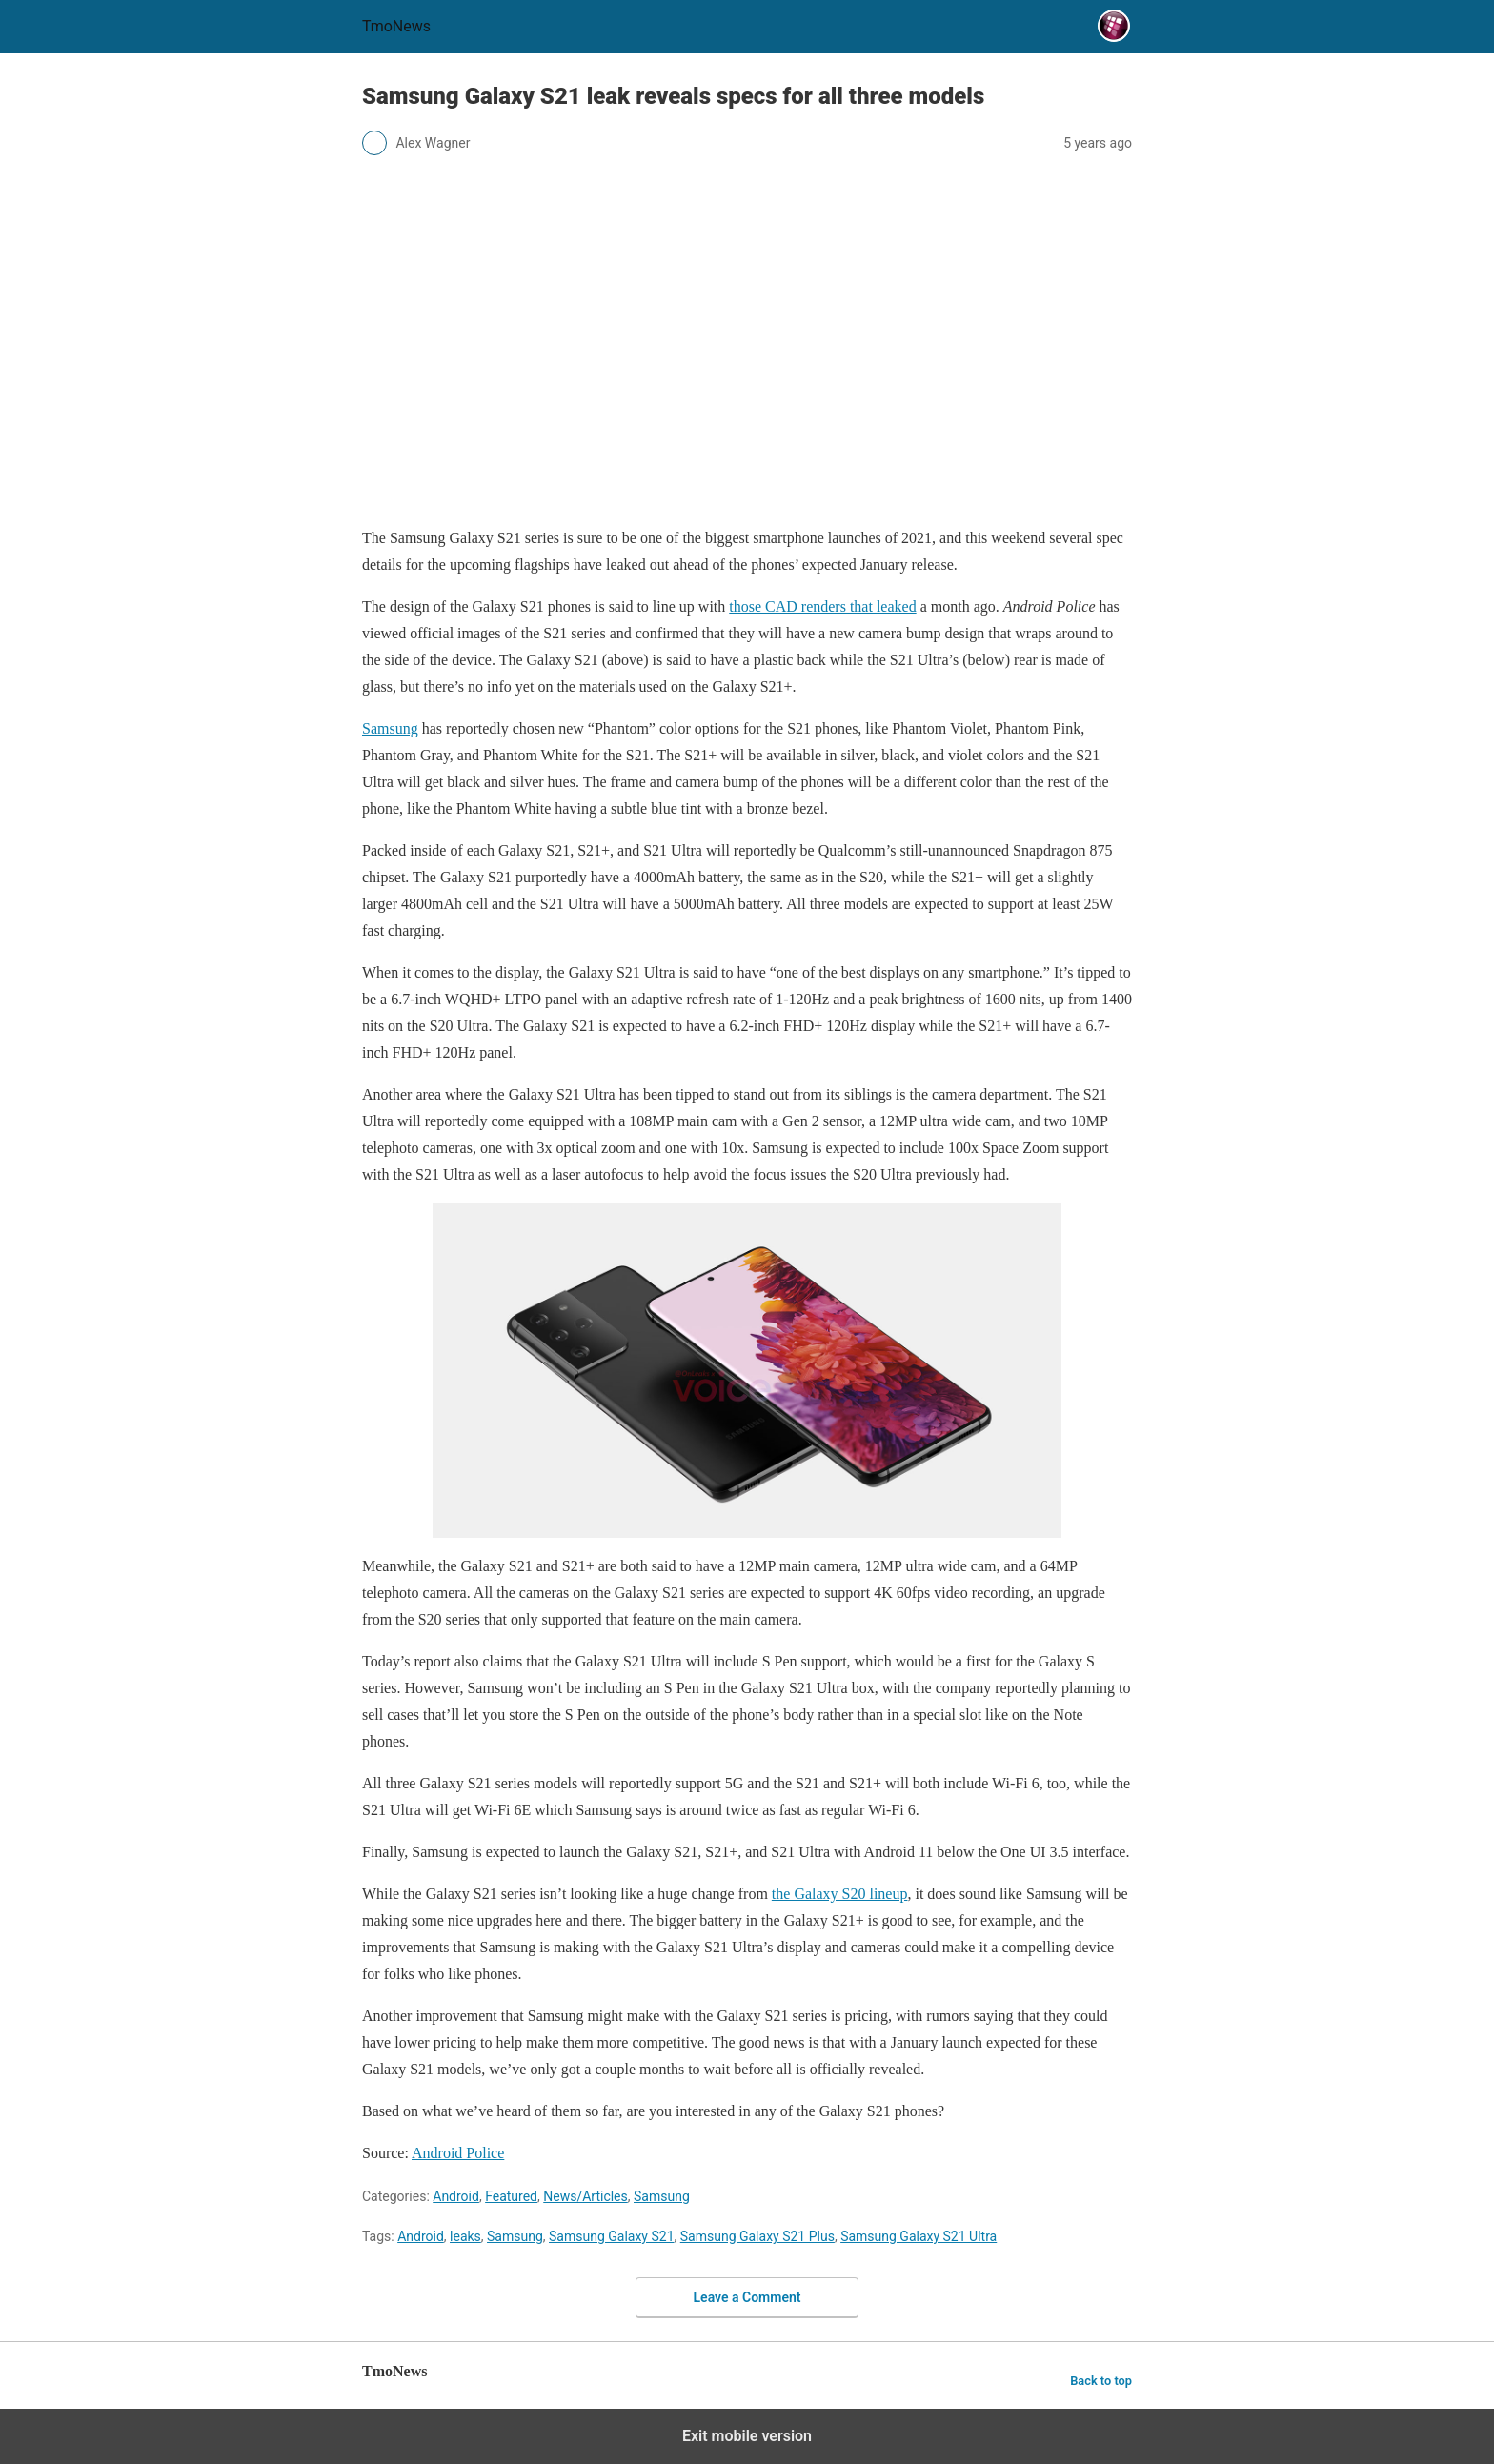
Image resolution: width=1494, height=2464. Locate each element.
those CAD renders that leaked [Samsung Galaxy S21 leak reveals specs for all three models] (822, 606)
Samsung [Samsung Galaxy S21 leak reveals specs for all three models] (390, 728)
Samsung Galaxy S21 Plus (757, 2236)
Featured (511, 2196)
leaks (465, 2236)
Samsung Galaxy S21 (611, 2236)
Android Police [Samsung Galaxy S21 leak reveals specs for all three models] (458, 2153)
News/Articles (585, 2196)
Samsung (662, 2196)
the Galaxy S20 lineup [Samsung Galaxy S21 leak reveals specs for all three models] (840, 1894)
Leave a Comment (747, 2297)
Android (456, 2196)
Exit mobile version (747, 2436)
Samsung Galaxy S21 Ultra (918, 2236)
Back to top (1101, 2380)
